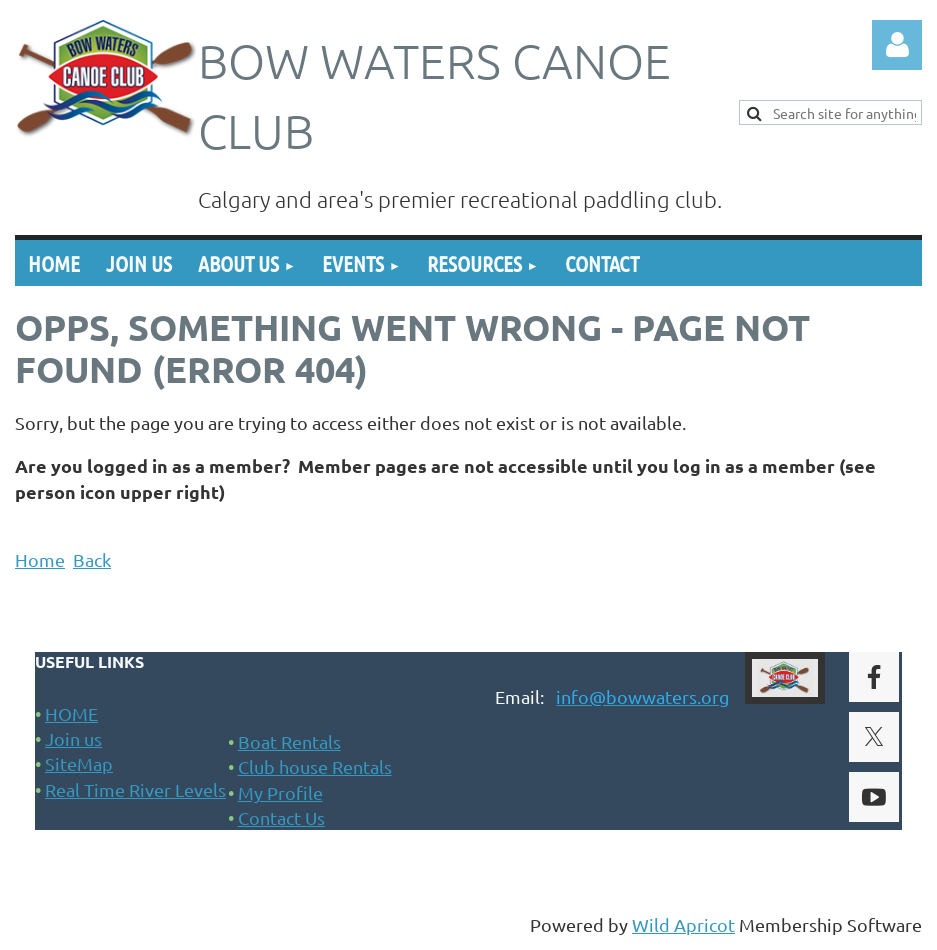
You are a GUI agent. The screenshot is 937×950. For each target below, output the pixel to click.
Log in (897, 45)
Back (92, 559)
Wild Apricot (683, 924)
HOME (71, 713)
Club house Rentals (315, 766)
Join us (73, 738)
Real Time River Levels (135, 789)
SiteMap (79, 763)
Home (40, 559)
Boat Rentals (289, 741)
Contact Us (281, 817)
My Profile (280, 792)
